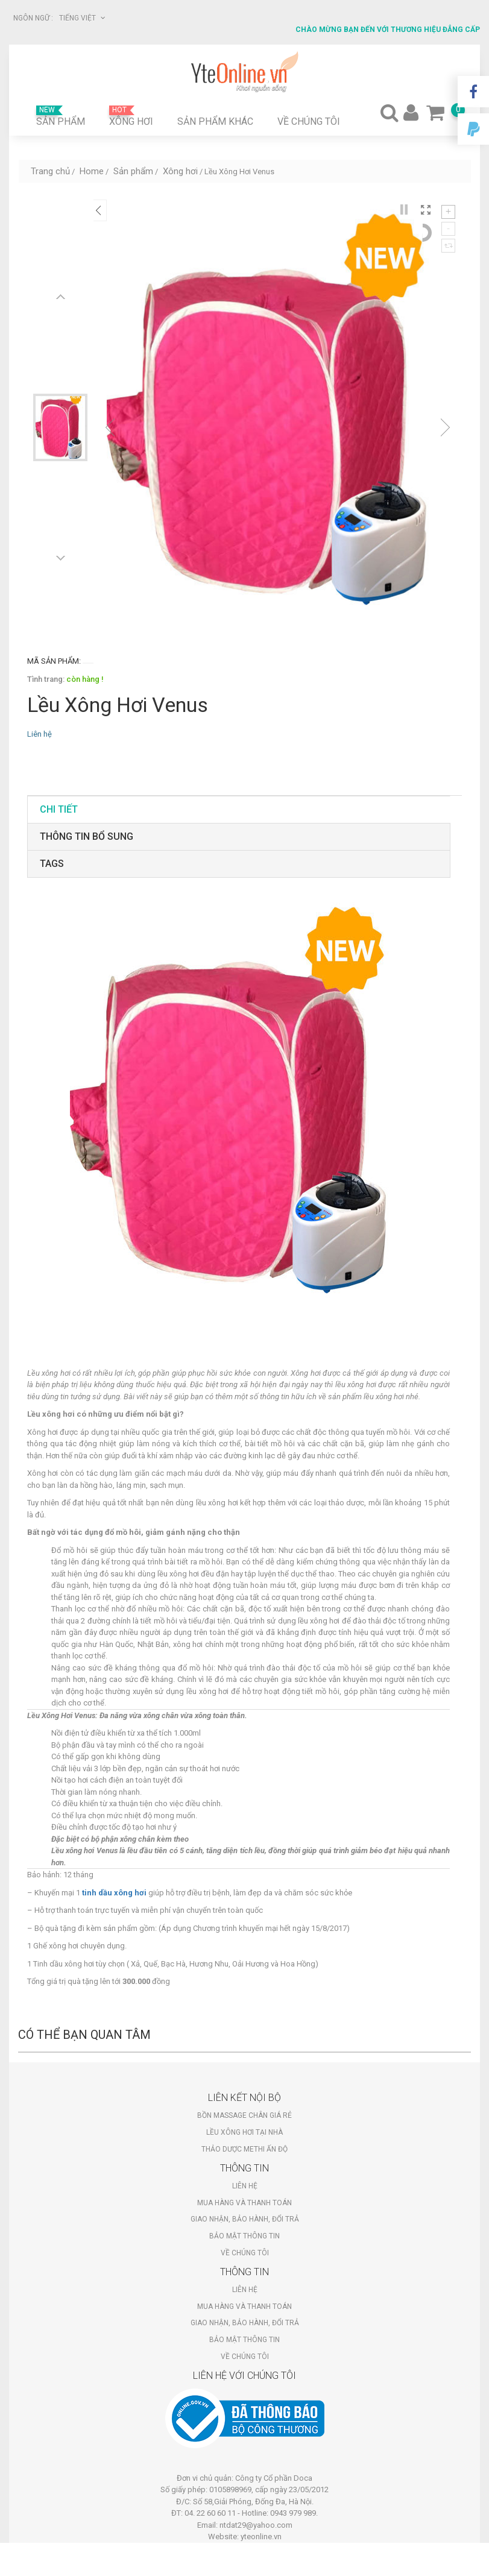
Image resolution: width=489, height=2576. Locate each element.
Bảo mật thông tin (244, 2236)
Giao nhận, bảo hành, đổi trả (245, 2219)
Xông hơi (131, 116)
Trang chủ (50, 171)
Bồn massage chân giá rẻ (244, 2115)
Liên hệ (244, 2186)
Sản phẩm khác (215, 121)
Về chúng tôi (308, 121)
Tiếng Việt (82, 18)
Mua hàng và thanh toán (244, 2203)
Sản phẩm (60, 116)
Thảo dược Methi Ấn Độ (244, 2149)
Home (92, 171)
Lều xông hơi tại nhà (244, 2132)
